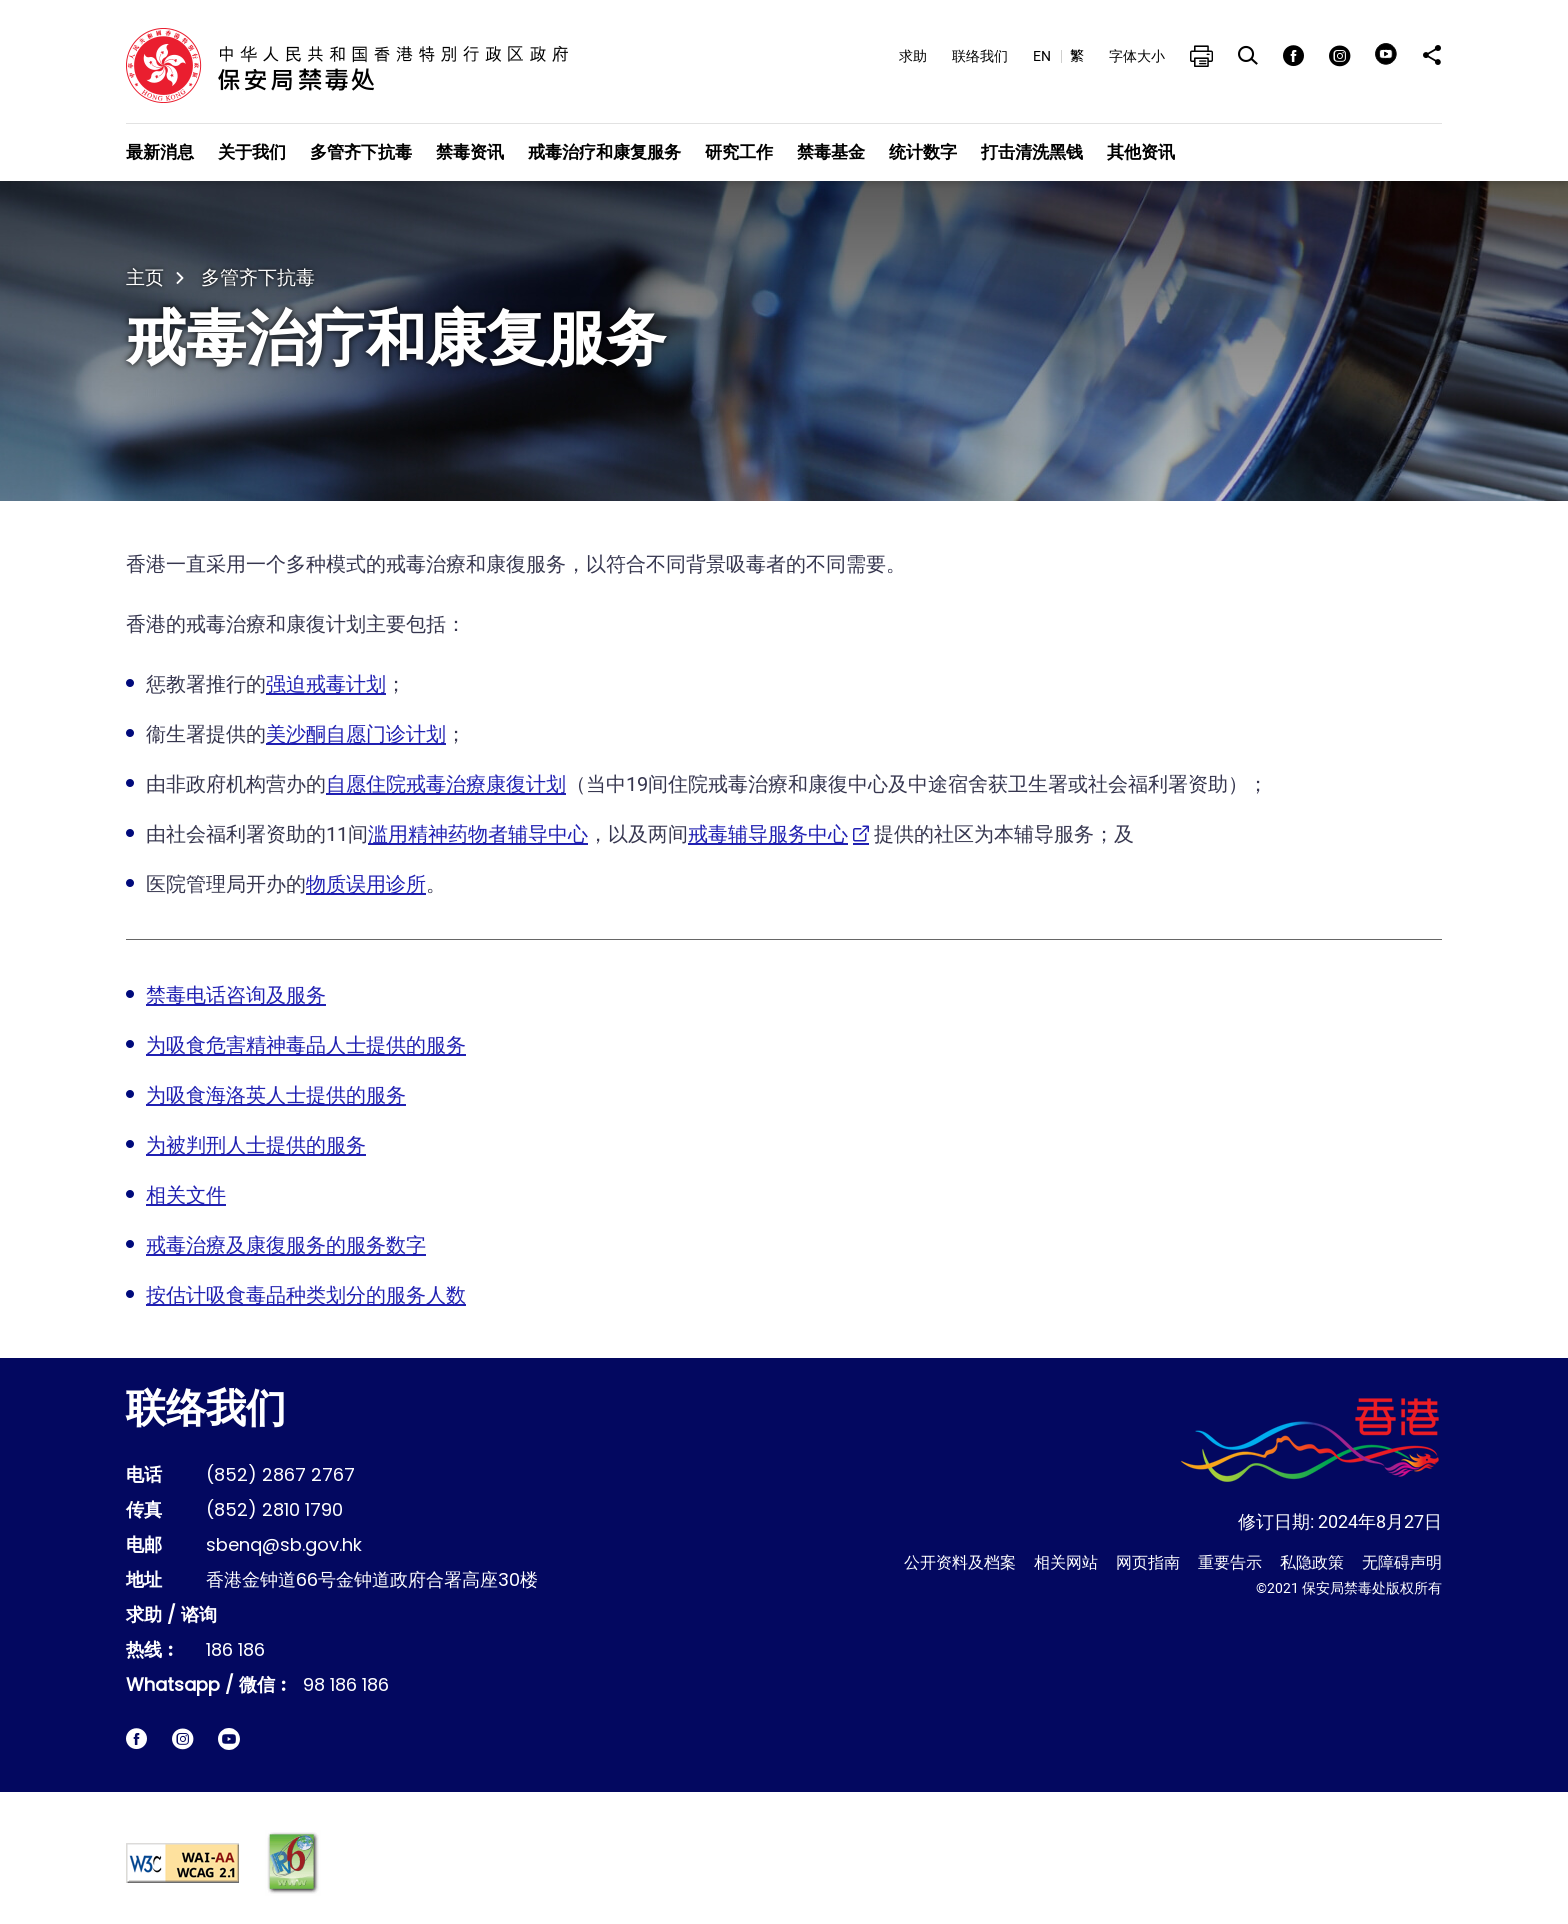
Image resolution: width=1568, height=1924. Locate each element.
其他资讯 (1141, 152)
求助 (913, 56)
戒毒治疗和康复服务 (604, 152)
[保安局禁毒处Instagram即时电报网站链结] (182, 1738)
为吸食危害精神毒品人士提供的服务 (306, 1045)
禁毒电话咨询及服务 (236, 995)
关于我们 (252, 152)
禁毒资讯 (470, 152)
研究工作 (739, 152)
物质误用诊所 (366, 884)
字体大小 (1137, 56)
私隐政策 (1312, 1562)
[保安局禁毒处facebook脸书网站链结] (136, 1738)
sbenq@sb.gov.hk (284, 1546)
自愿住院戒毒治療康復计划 (446, 784)
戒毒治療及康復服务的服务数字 (286, 1245)
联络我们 (980, 56)
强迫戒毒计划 (326, 684)
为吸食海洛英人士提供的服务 (276, 1095)
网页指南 (1148, 1562)
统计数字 (923, 152)
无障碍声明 (1402, 1562)
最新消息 (160, 152)
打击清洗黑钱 (1032, 152)
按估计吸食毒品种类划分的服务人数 (306, 1295)
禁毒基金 (831, 152)
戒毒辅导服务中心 (768, 834)
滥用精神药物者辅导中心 (478, 834)
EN (1042, 56)
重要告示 (1230, 1562)
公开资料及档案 (960, 1562)
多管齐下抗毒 (361, 152)
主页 (145, 277)
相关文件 (186, 1195)
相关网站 (1066, 1562)
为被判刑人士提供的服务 (256, 1145)
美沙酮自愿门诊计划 (356, 734)
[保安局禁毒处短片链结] (229, 1739)
